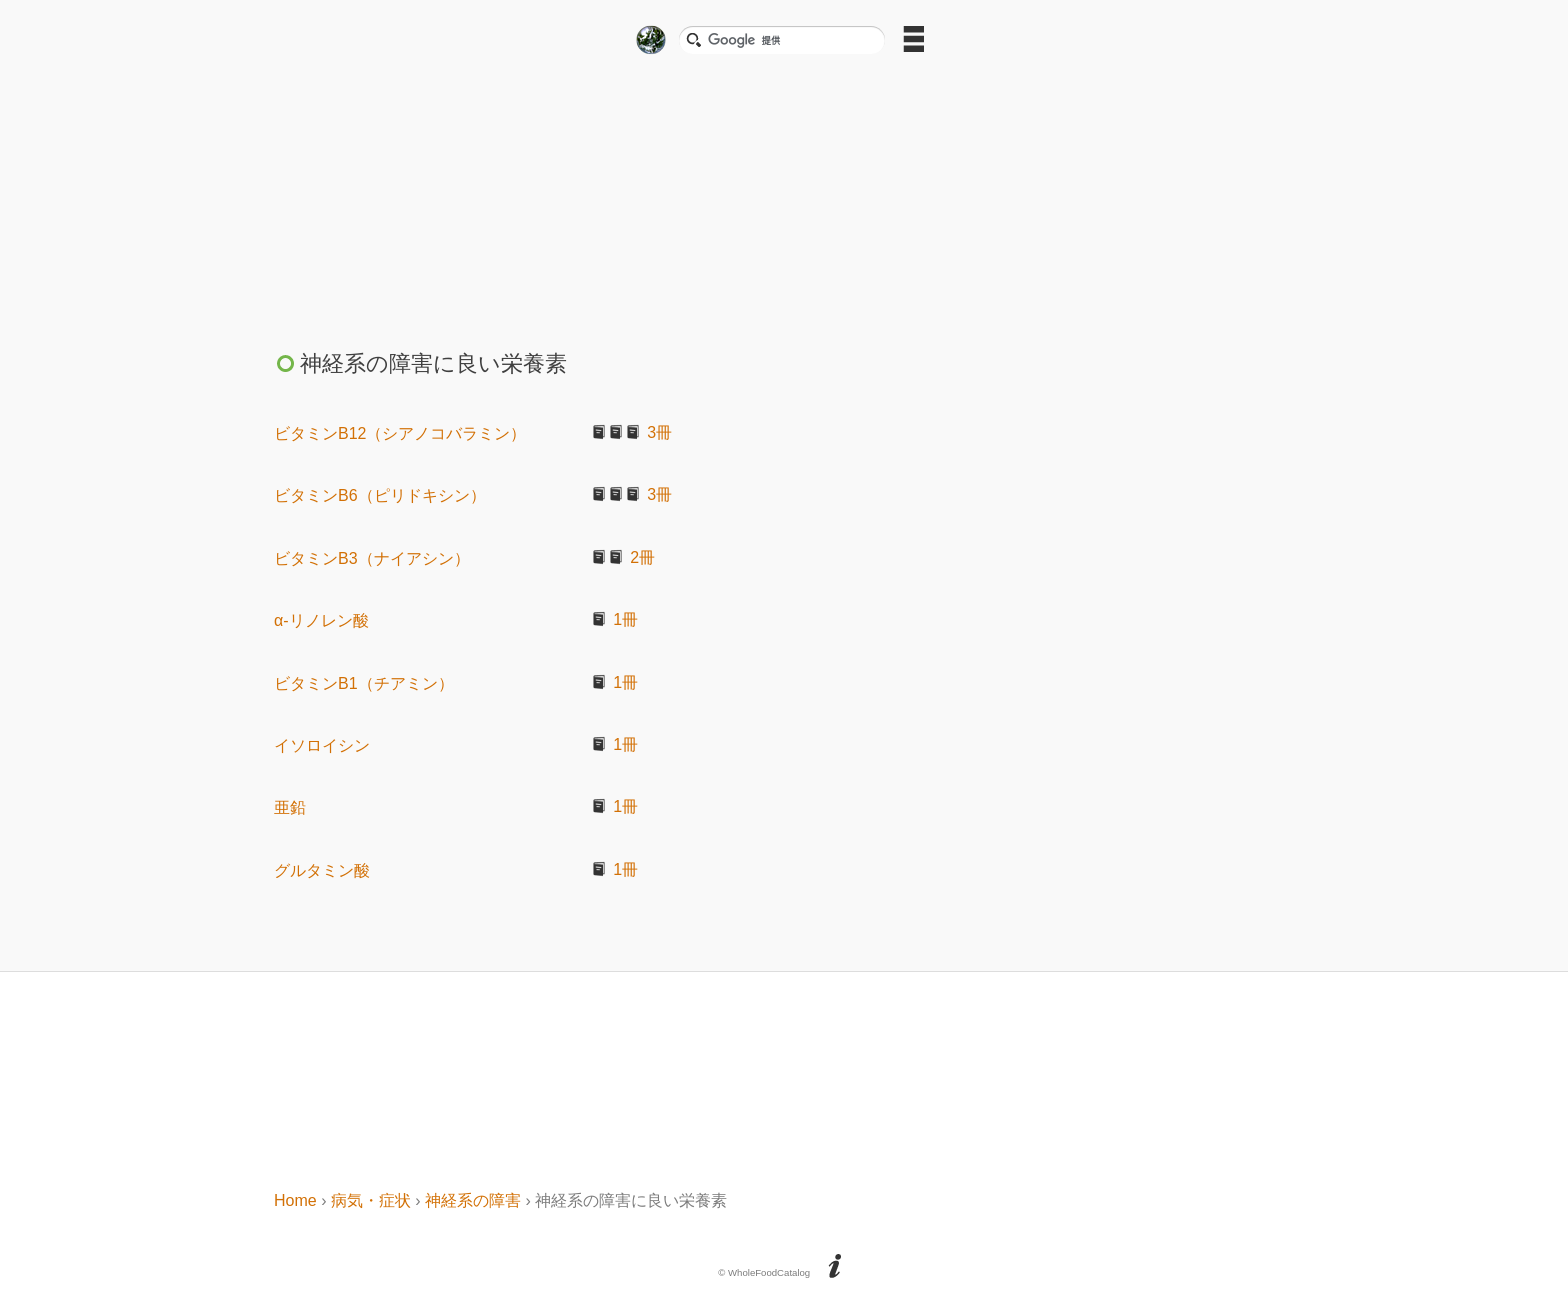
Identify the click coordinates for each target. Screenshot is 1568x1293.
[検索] (790, 40)
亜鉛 (290, 807)
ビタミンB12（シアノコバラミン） (400, 433)
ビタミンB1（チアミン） (364, 683)
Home (295, 1200)
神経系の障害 (473, 1200)
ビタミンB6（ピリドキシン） (380, 495)
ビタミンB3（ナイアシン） (372, 558)
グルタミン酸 (322, 870)
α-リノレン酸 (321, 620)
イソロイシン (322, 745)
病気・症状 (371, 1200)
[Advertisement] (784, 196)
